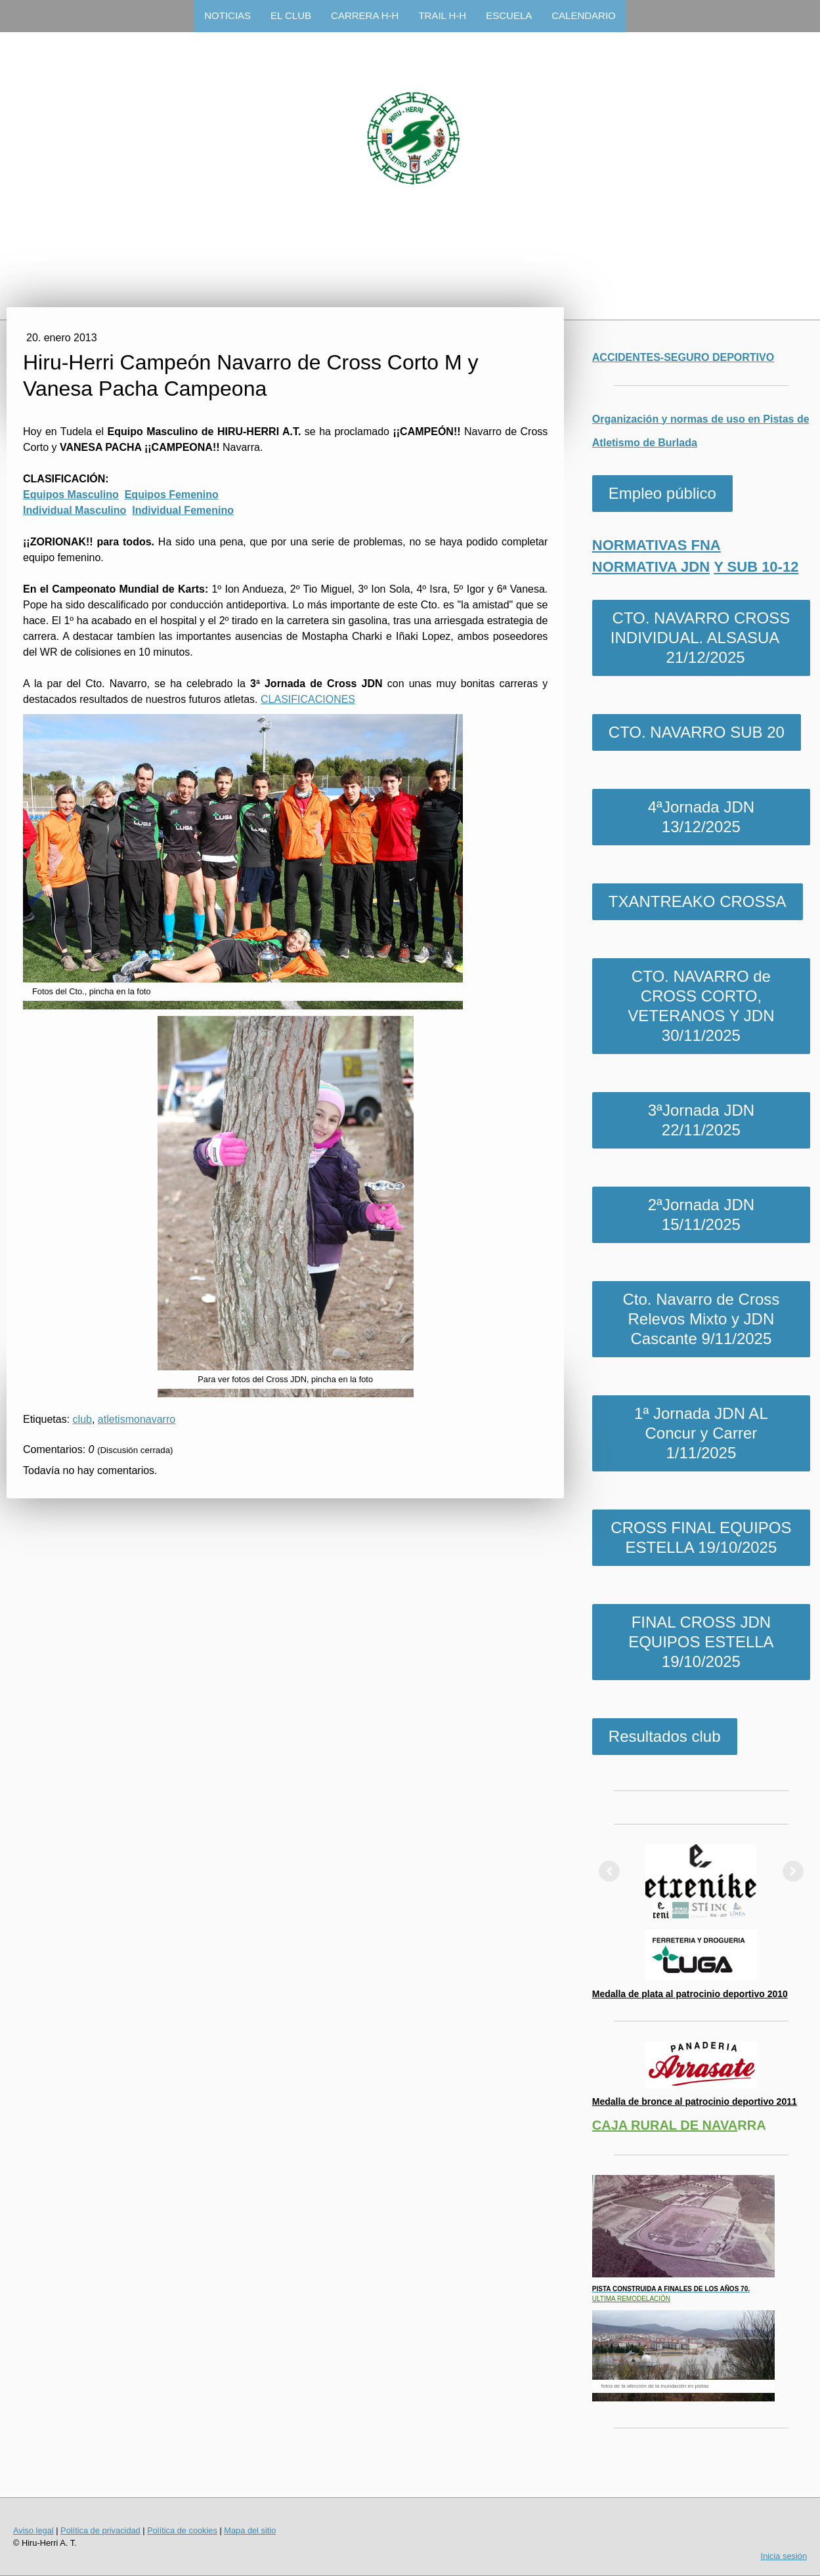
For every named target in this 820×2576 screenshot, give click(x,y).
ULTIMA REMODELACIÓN (631, 2298)
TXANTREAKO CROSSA (698, 901)
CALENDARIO (583, 15)
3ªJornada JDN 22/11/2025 (701, 1120)
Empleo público (662, 493)
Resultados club (665, 1736)
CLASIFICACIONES (308, 699)
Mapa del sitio (250, 2530)
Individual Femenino (183, 510)
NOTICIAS (227, 15)
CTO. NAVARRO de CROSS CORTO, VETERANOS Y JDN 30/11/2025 (701, 1005)
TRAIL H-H (442, 15)
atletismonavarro (136, 1419)
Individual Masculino (74, 510)
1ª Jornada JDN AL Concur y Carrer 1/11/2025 (701, 1433)
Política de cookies (182, 2530)
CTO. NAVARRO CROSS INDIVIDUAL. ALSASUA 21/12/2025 (701, 637)
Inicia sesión (784, 2556)
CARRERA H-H (365, 15)
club (82, 1419)
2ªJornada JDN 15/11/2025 (701, 1214)
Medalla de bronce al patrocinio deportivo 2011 (694, 2101)
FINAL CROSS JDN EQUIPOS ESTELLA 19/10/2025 (700, 1641)
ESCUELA (509, 15)
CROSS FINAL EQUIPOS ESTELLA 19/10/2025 (701, 1537)
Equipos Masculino (71, 494)
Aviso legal (33, 2530)
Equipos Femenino (172, 494)
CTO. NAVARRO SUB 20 (697, 732)
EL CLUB (290, 15)
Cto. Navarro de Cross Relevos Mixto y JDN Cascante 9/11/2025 (701, 1318)
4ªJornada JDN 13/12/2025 (701, 816)
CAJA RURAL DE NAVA (665, 2125)
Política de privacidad (100, 2530)
